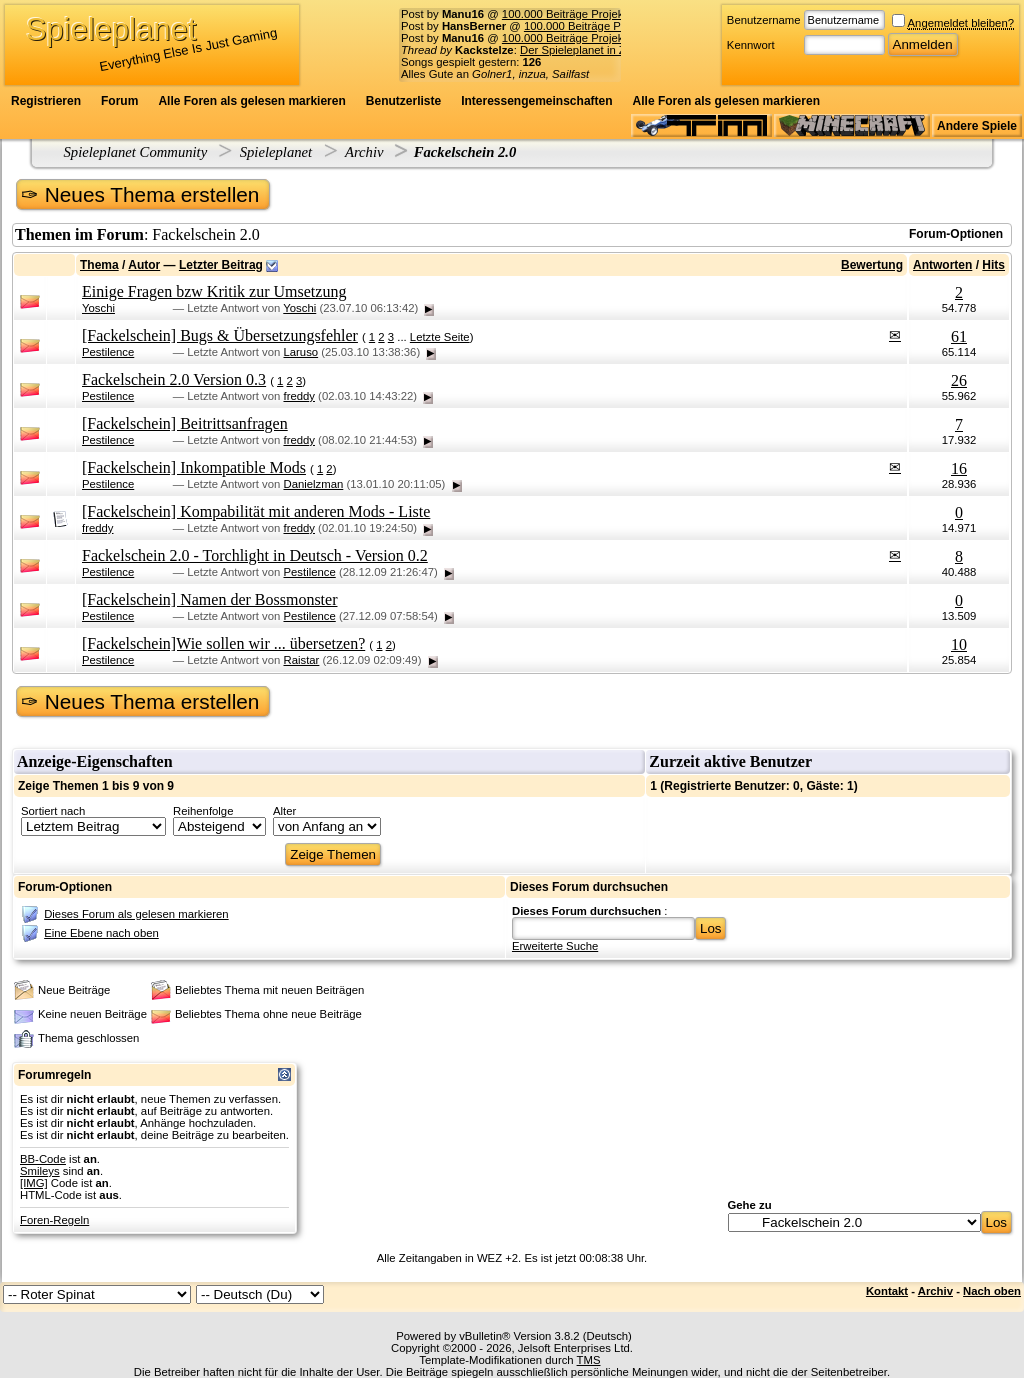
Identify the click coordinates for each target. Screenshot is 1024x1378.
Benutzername (764, 20)
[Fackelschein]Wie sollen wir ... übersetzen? (223, 643)
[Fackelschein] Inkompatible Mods (194, 467)
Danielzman (313, 484)
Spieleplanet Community (136, 152)
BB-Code (43, 1159)
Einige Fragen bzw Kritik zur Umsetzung (214, 291)
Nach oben (992, 1291)
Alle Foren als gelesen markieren (251, 101)
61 (959, 336)
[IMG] (34, 1183)
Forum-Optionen (956, 234)
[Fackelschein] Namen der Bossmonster (209, 599)
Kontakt (887, 1291)
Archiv (364, 152)
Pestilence (108, 352)
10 (959, 644)
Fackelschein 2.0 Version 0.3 (174, 379)
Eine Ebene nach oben (101, 933)
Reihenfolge (203, 811)
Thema (99, 265)
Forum (119, 101)
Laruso (300, 352)
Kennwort (751, 45)
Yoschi (98, 308)
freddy (298, 396)
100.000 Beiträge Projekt (564, 14)
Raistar (301, 660)
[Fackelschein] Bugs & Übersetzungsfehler (220, 335)
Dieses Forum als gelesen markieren (136, 914)
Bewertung (872, 265)
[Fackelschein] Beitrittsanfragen (185, 423)
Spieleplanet (276, 152)
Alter (284, 811)
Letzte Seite (440, 337)
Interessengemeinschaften (536, 101)
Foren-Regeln (54, 1220)
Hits (993, 265)
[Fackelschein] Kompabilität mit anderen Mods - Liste (256, 511)
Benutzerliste (403, 101)
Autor (144, 265)
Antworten (942, 265)
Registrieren (46, 101)
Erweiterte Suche (555, 946)
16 (959, 468)
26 (959, 380)
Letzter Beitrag (221, 265)
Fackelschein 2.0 (465, 152)
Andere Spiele (977, 126)
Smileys (40, 1171)
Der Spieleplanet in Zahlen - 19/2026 (612, 50)
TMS (589, 1360)
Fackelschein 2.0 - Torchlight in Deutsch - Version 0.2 (255, 555)
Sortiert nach (53, 811)
